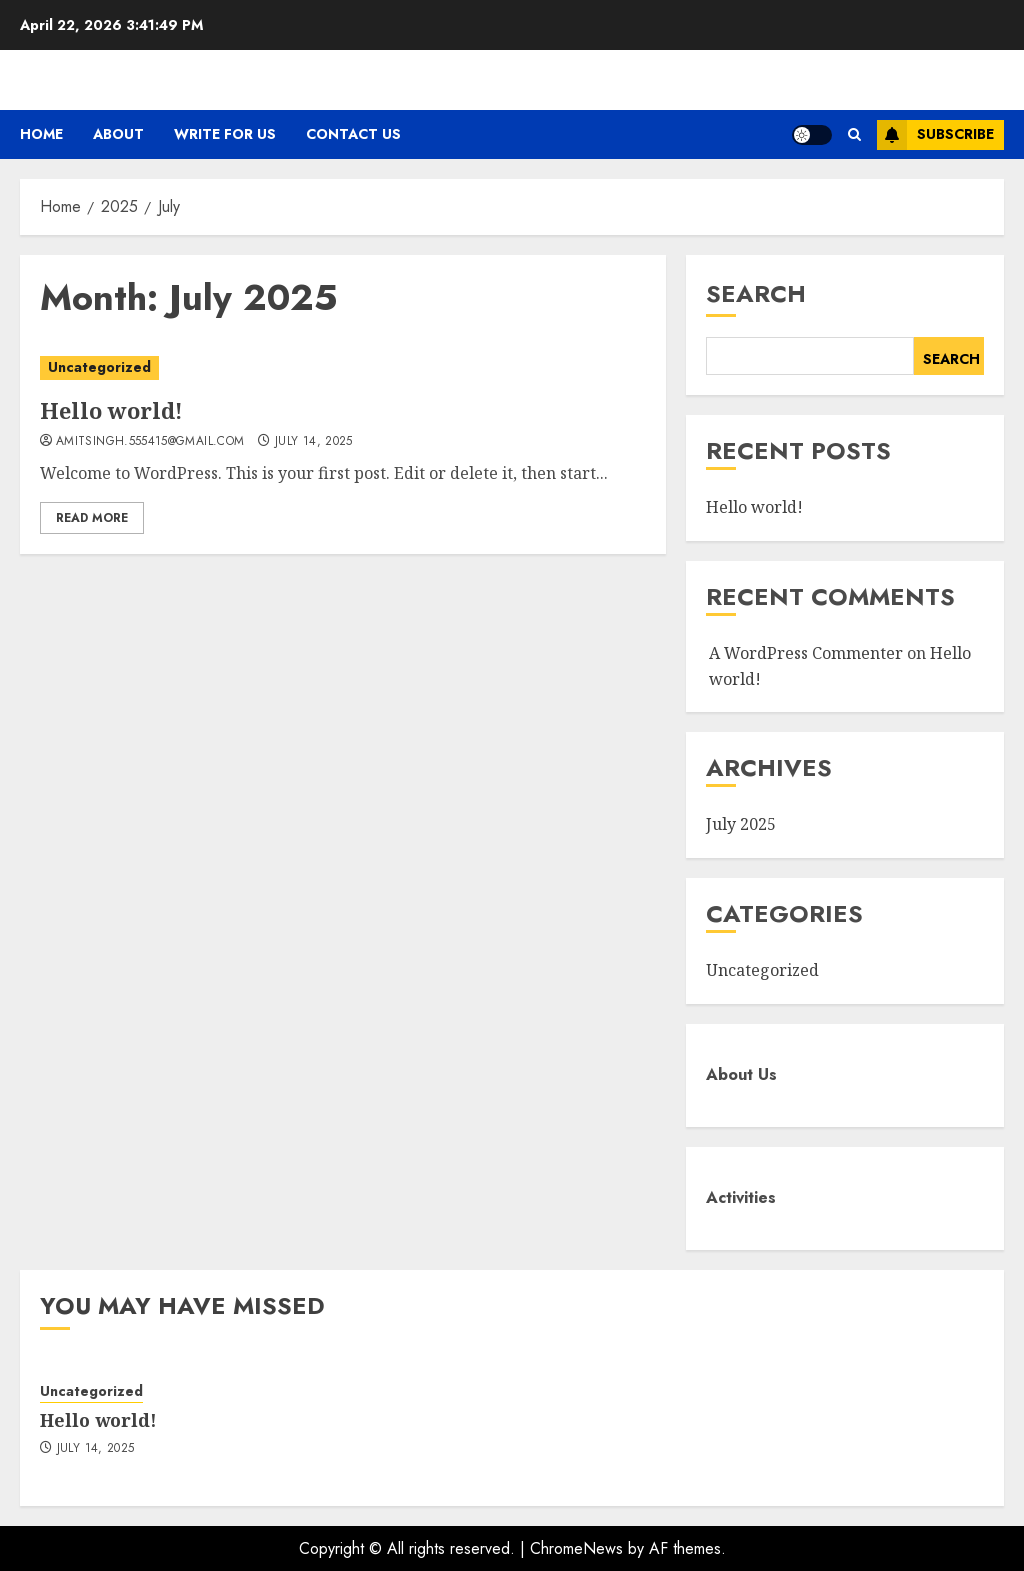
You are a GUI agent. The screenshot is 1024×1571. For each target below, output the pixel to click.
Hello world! (111, 410)
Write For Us (225, 134)
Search (756, 293)
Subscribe (935, 135)
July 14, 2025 (314, 442)
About (118, 134)
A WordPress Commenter (806, 653)
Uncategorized (99, 367)
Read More (92, 518)
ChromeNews (576, 1548)
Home (41, 134)
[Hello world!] (343, 368)
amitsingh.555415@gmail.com (150, 442)
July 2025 (741, 824)
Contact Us (353, 134)
